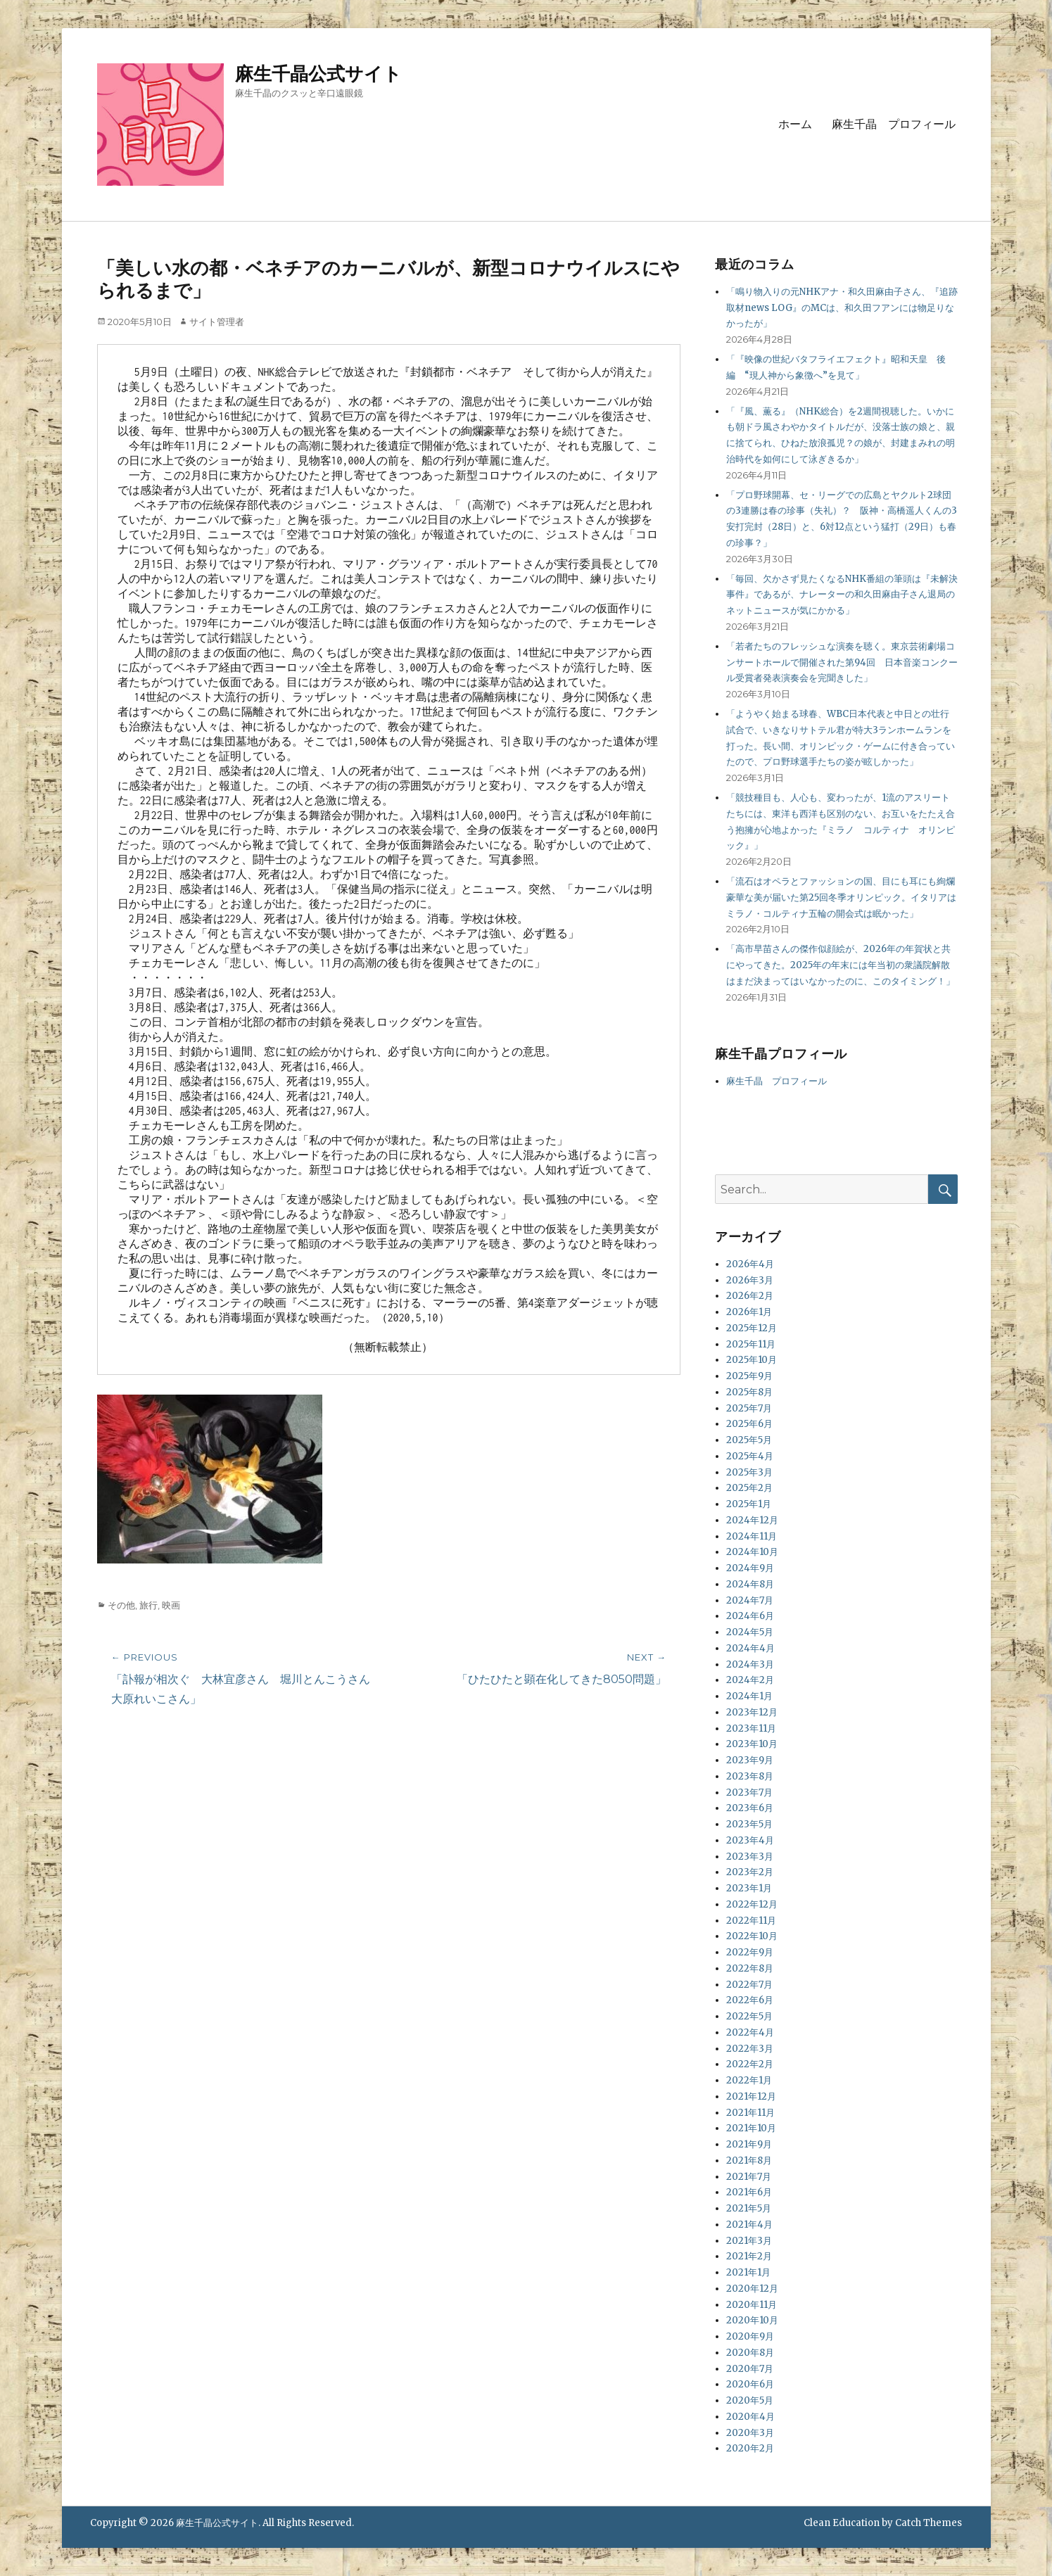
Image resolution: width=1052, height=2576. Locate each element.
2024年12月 (752, 1520)
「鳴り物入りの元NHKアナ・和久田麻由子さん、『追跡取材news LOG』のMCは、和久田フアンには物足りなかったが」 (842, 308)
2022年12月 (752, 1904)
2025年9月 (749, 1376)
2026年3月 (749, 1280)
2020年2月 (750, 2448)
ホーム (795, 124)
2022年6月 (749, 2000)
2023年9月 (749, 1760)
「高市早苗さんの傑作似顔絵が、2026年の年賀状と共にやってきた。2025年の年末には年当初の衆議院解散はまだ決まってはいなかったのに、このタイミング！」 (840, 965)
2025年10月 (751, 1360)
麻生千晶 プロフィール (894, 124)
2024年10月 (752, 1552)
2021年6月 (749, 2192)
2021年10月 (751, 2128)
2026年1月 (749, 1312)
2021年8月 (749, 2160)
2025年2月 (749, 1488)
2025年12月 (751, 1328)
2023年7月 (749, 1792)
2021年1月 (748, 2272)
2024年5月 (749, 1632)
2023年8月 (749, 1776)
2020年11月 (751, 2305)
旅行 (148, 1605)
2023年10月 (752, 1744)
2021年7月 (748, 2177)
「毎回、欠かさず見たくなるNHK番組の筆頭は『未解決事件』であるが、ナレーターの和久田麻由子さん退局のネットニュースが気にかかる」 (842, 595)
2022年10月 (752, 1936)
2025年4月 (749, 1456)
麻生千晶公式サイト (318, 74)
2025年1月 (748, 1504)
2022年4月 (750, 2032)
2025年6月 (749, 1424)
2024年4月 (750, 1648)
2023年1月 (749, 1888)
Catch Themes (928, 2523)
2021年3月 (749, 2241)
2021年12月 (751, 2096)
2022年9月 (749, 1952)
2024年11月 (751, 1536)
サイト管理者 (216, 321)
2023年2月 (749, 1872)
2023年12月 (752, 1712)
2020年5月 (749, 2400)
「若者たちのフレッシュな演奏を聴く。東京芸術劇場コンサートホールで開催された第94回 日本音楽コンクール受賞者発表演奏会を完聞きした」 (842, 662)
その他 (121, 1605)
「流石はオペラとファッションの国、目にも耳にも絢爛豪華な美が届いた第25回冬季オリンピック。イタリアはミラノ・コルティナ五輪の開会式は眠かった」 (841, 897)
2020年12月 (752, 2289)
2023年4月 (750, 1840)
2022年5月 (749, 2016)
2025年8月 (749, 1392)
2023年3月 (749, 1857)
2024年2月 (750, 1680)
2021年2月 (749, 2256)
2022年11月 (751, 1921)
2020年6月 (750, 2384)
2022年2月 (749, 2064)
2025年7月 (749, 1408)
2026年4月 (750, 1264)
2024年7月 (749, 1600)
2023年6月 (749, 1808)
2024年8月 (750, 1584)
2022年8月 (749, 1968)
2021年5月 (748, 2208)
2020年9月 (750, 2336)
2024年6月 (750, 1616)
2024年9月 (750, 1568)
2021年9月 (749, 2144)
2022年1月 (749, 2080)
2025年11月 (750, 1344)
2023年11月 (751, 1728)
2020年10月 (752, 2320)
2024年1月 (749, 1696)
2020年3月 (750, 2433)
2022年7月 (749, 1985)
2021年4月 (749, 2225)
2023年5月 (749, 1824)
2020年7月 (749, 2369)
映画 (171, 1605)
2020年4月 (750, 2417)
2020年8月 (750, 2353)
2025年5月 (749, 1440)
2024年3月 (750, 1664)
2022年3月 (749, 2049)
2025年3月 (749, 1472)
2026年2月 (749, 1296)
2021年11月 (750, 2113)
